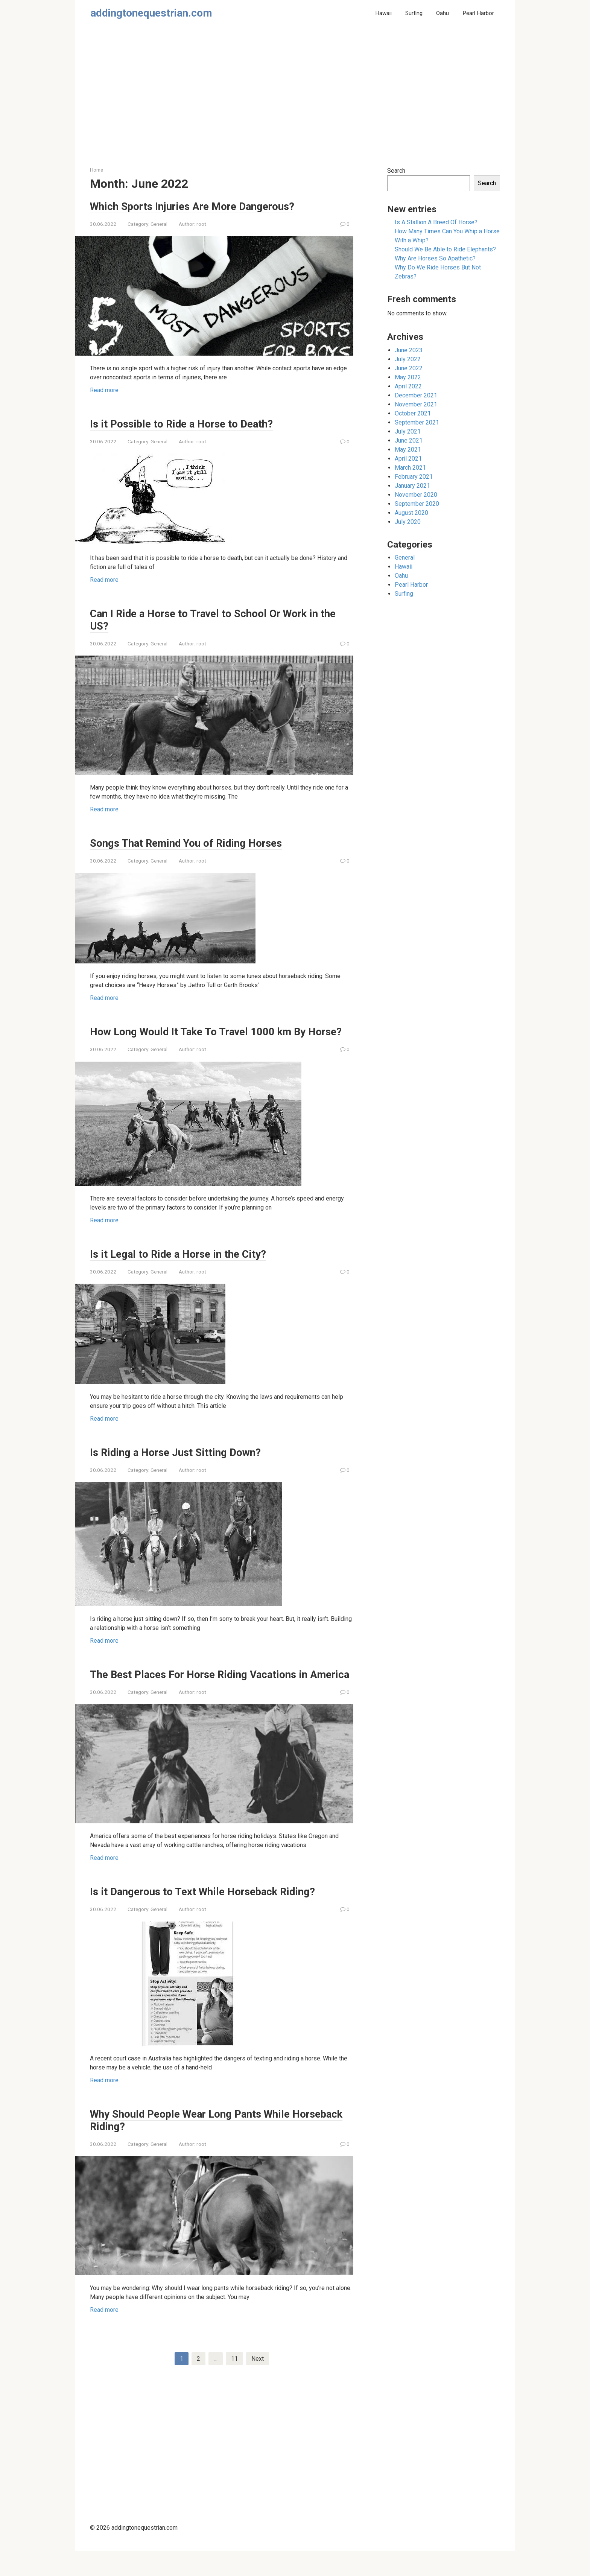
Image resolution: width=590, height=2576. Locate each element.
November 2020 (416, 494)
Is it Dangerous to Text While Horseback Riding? (212, 1915)
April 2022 (408, 386)
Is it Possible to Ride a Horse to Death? (188, 423)
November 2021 (416, 404)
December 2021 (416, 395)
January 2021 (412, 485)
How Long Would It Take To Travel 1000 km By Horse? (207, 1037)
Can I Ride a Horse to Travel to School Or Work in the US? (214, 619)
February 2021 (414, 476)
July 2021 (408, 431)
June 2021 (409, 440)
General (159, 224)
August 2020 (411, 512)
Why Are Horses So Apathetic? (435, 258)
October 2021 (413, 413)
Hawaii (383, 13)
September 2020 (417, 503)
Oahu (442, 13)
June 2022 (409, 368)
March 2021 (410, 467)
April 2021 (408, 458)
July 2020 (408, 521)
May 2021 (408, 449)
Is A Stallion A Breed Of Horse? (436, 222)
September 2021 (417, 422)
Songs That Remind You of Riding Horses (195, 842)
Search (396, 170)
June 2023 (409, 350)
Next (257, 2383)
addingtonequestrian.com (151, 13)
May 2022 (408, 377)
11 (234, 2383)
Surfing (414, 13)
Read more (104, 389)
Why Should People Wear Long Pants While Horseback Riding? (199, 2144)
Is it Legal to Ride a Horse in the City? (184, 1265)
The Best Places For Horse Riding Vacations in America (208, 1692)
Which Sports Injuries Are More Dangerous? (202, 206)
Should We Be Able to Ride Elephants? (445, 249)
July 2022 (408, 359)
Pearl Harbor (478, 13)
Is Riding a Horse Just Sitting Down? (182, 1464)
